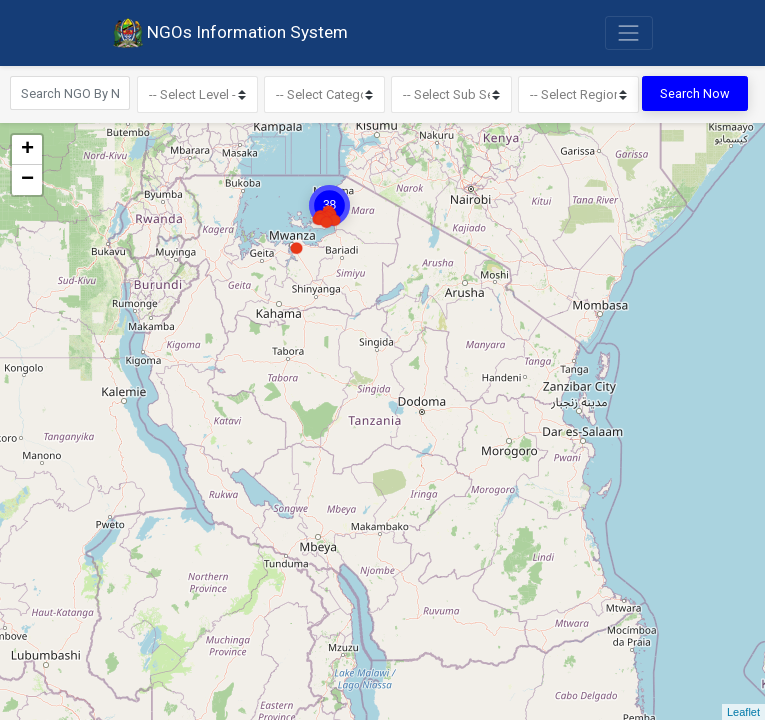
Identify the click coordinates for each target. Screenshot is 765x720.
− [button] (27, 179)
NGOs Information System (229, 33)
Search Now (695, 93)
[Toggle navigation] (629, 33)
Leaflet (743, 712)
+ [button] (27, 149)
